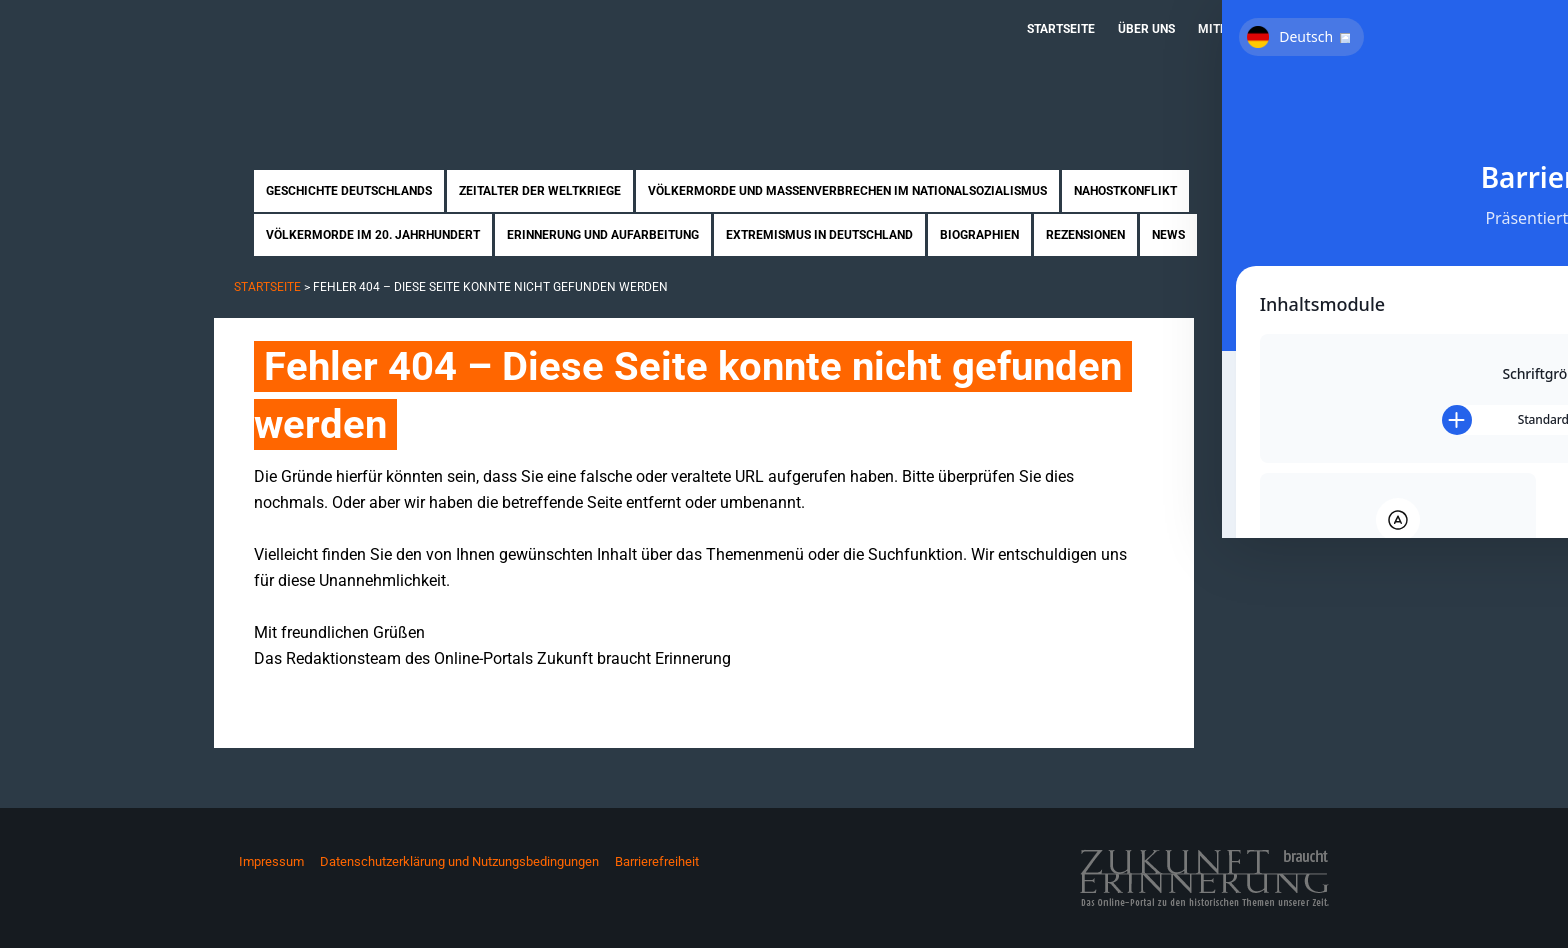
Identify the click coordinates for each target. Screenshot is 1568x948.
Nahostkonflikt (1125, 191)
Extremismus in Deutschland (819, 235)
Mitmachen (1234, 29)
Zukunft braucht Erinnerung (421, 65)
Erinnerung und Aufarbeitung (603, 235)
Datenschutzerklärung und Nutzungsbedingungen (459, 861)
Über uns (1146, 29)
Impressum (271, 861)
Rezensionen (1085, 235)
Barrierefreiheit (657, 861)
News (1168, 235)
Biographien (979, 235)
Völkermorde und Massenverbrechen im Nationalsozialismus (847, 191)
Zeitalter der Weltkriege (540, 191)
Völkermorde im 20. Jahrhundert (373, 235)
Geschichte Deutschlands (349, 191)
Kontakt (1319, 29)
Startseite (1061, 29)
